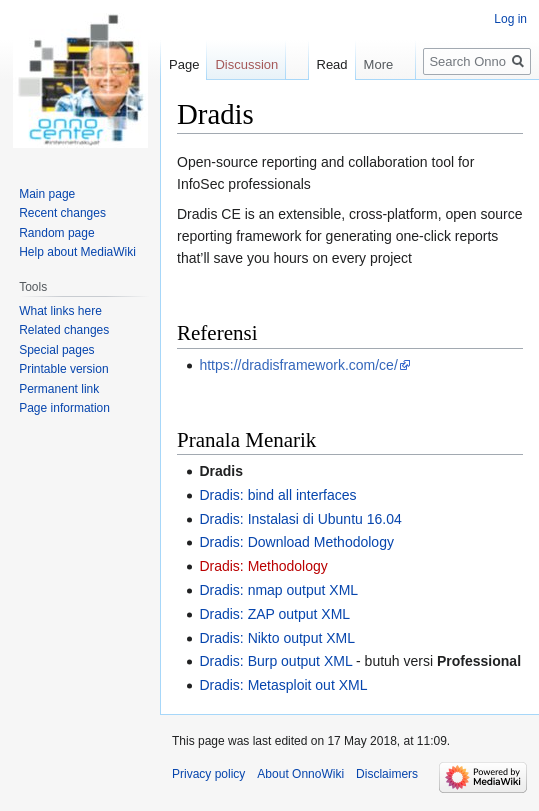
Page (184, 64)
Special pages (56, 350)
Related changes (64, 330)
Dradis (221, 471)
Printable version (63, 369)
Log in (510, 19)
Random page (56, 233)
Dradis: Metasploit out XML (283, 685)
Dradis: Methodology (263, 566)
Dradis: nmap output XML (278, 590)
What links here (60, 311)
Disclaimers (387, 774)
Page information (64, 408)
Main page (47, 194)
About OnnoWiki (300, 774)
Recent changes (62, 213)
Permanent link (59, 389)
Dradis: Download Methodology (296, 542)
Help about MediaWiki (77, 252)
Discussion (246, 64)
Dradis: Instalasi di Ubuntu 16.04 (300, 519)
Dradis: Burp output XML (275, 661)
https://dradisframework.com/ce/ (298, 365)
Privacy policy (208, 774)
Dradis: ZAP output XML (274, 614)
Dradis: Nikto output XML (277, 638)
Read (321, 64)
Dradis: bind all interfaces (277, 495)
